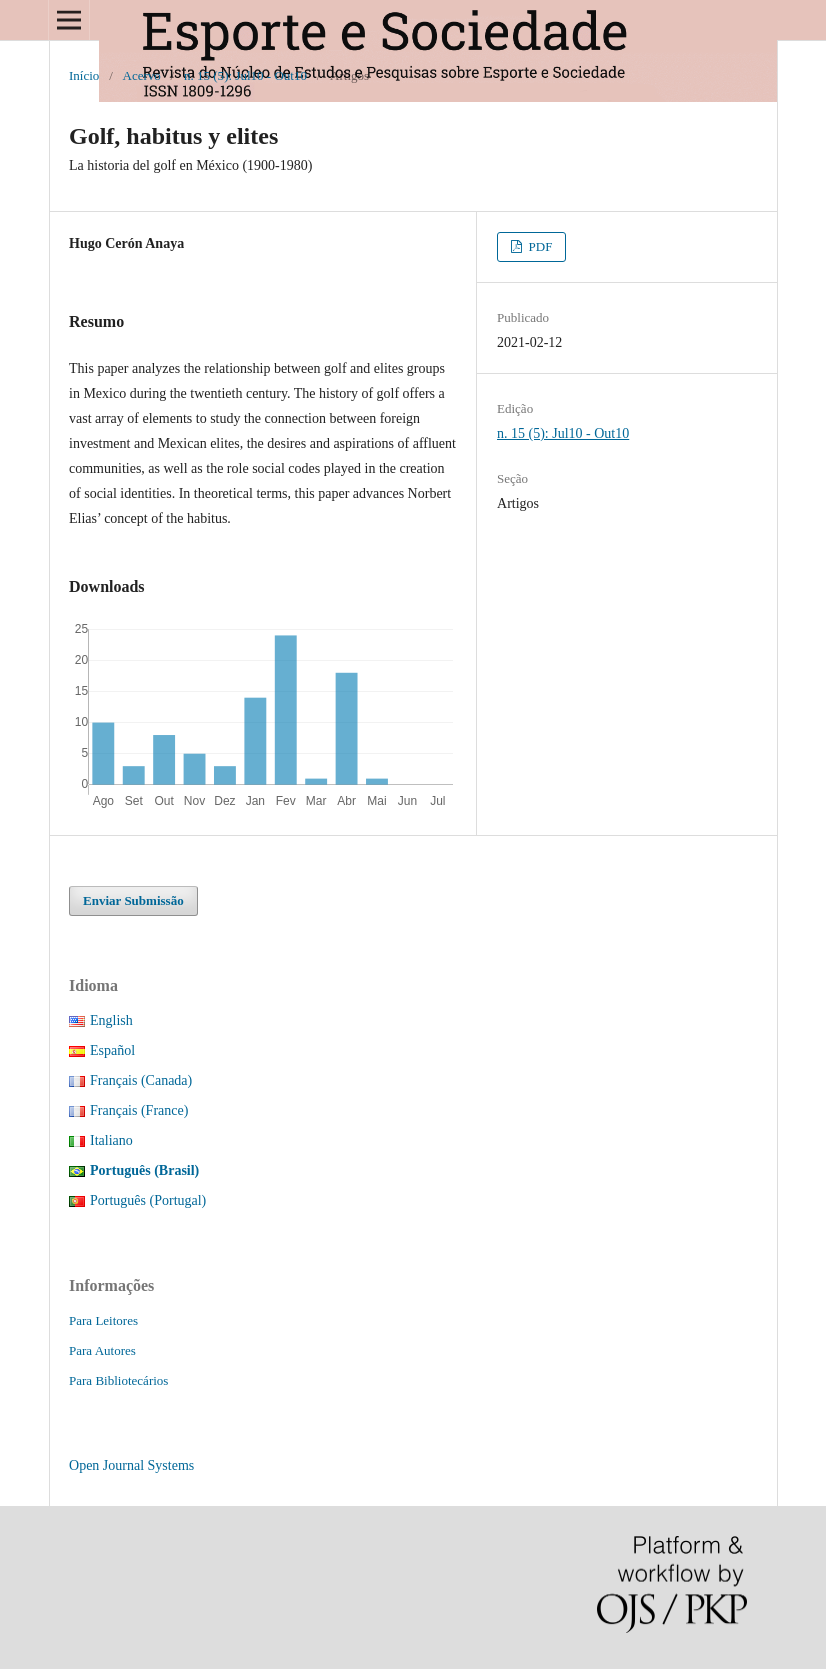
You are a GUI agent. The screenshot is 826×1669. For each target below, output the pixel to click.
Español (112, 1050)
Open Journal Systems (131, 1465)
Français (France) (139, 1110)
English (111, 1020)
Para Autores (102, 1350)
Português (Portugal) (148, 1200)
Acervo (142, 75)
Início (84, 75)
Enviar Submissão (133, 900)
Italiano (111, 1140)
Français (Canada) (141, 1080)
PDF (538, 246)
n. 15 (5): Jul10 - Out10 (245, 75)
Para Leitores (103, 1320)
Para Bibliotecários (118, 1380)
